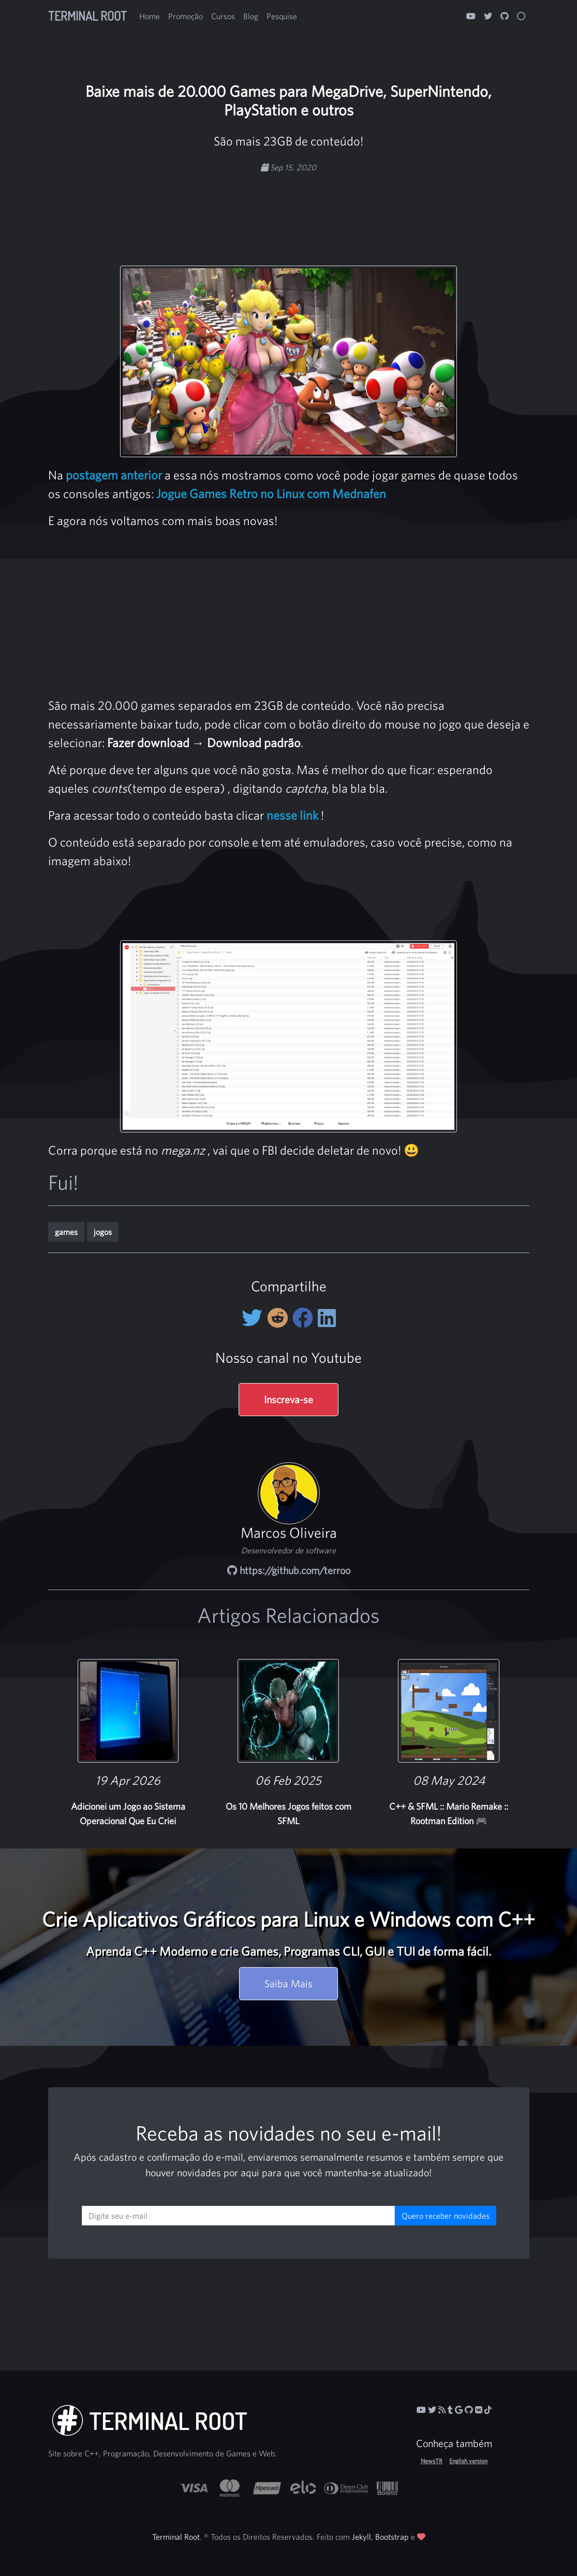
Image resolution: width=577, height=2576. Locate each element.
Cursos (223, 16)
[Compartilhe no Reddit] (279, 1318)
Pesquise (282, 16)
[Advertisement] (289, 206)
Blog (250, 16)
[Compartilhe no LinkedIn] (327, 1318)
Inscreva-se (288, 1399)
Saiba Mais (288, 1983)
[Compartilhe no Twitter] (254, 1318)
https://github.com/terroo (288, 1570)
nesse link (292, 815)
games (66, 1231)
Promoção (185, 16)
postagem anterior (114, 475)
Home (149, 16)
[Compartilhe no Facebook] (305, 1318)
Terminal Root (87, 16)
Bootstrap (392, 2536)
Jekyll (361, 2536)
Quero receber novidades (446, 2215)
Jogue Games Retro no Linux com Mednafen (271, 493)
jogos (103, 1231)
